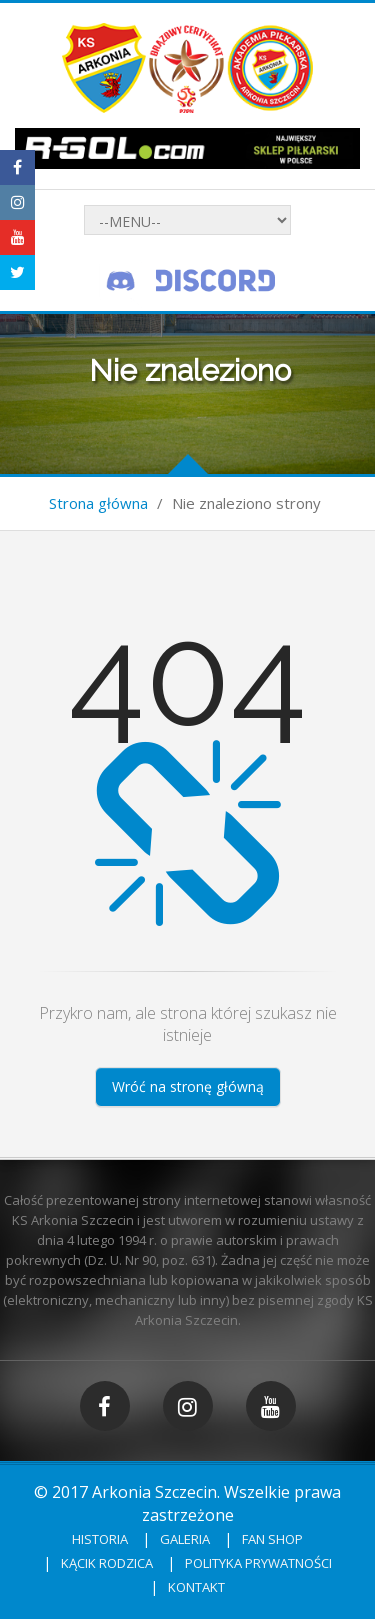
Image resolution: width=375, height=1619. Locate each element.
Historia (100, 1539)
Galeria (185, 1539)
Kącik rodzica (107, 1563)
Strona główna (98, 503)
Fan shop (272, 1539)
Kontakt (196, 1587)
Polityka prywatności (258, 1563)
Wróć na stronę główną (188, 1086)
